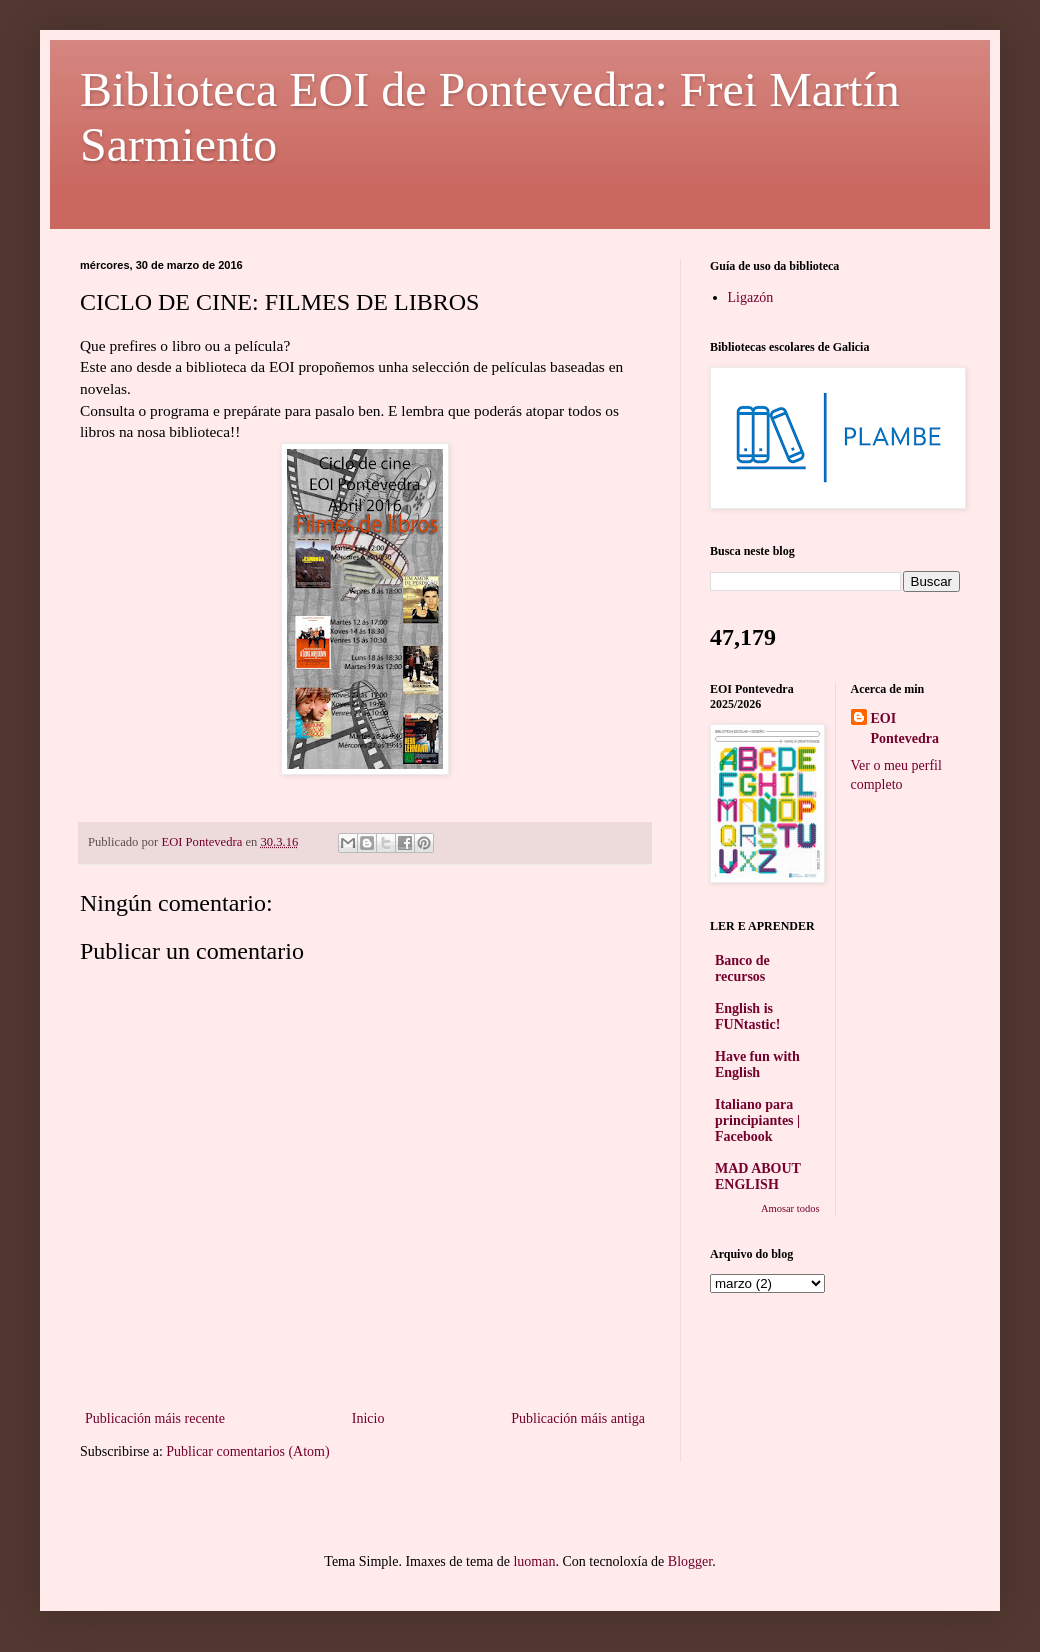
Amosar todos (790, 1208)
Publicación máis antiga (578, 1418)
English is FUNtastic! (747, 1016)
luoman (534, 1561)
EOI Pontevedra (905, 728)
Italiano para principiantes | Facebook (757, 1120)
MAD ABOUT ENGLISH (758, 1176)
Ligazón (751, 297)
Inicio (368, 1418)
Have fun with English (757, 1064)
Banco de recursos (742, 968)
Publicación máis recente (155, 1418)
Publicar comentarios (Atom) (247, 1451)
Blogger (690, 1561)
